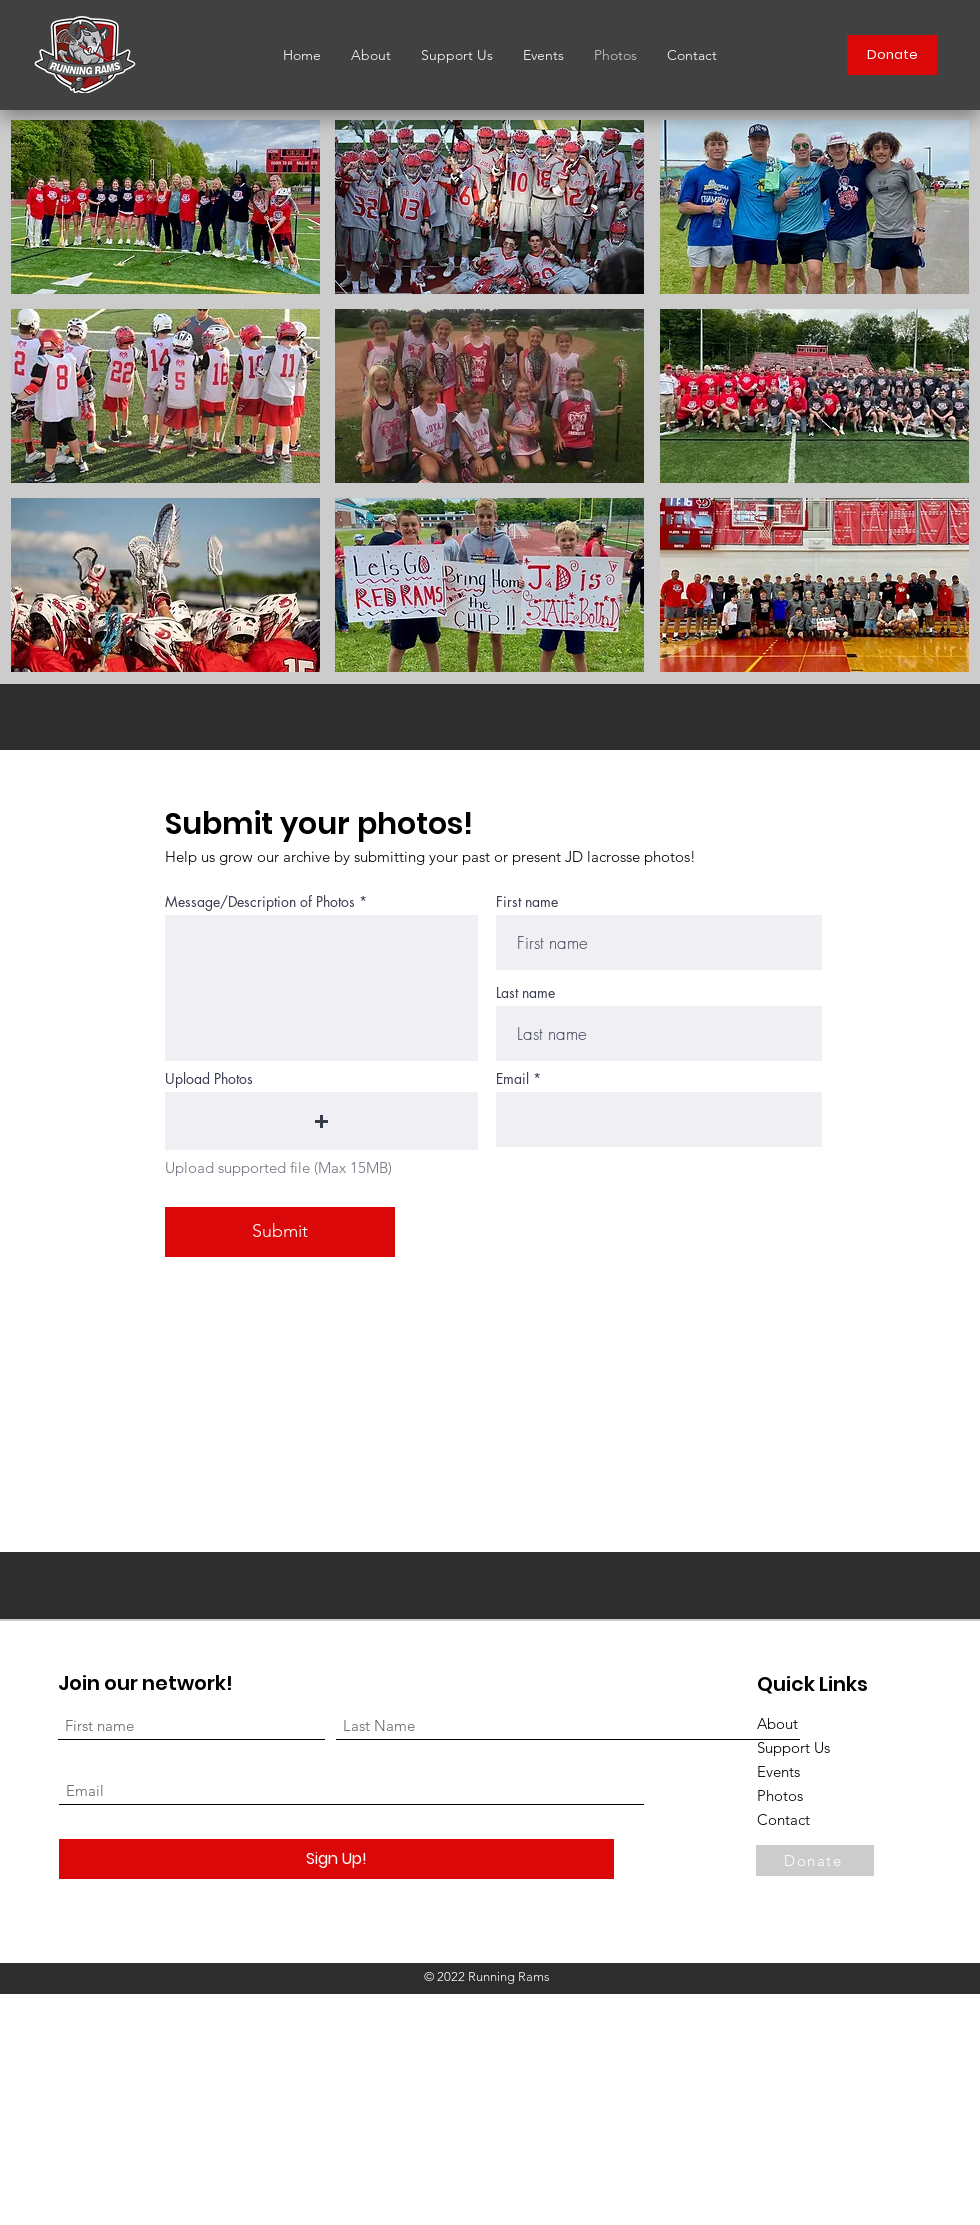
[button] (165, 207)
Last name (525, 993)
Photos (780, 1795)
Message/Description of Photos (260, 902)
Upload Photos (209, 1079)
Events (778, 1771)
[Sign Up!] (336, 1859)
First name (527, 902)
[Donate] (892, 55)
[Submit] (280, 1232)
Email (512, 1079)
